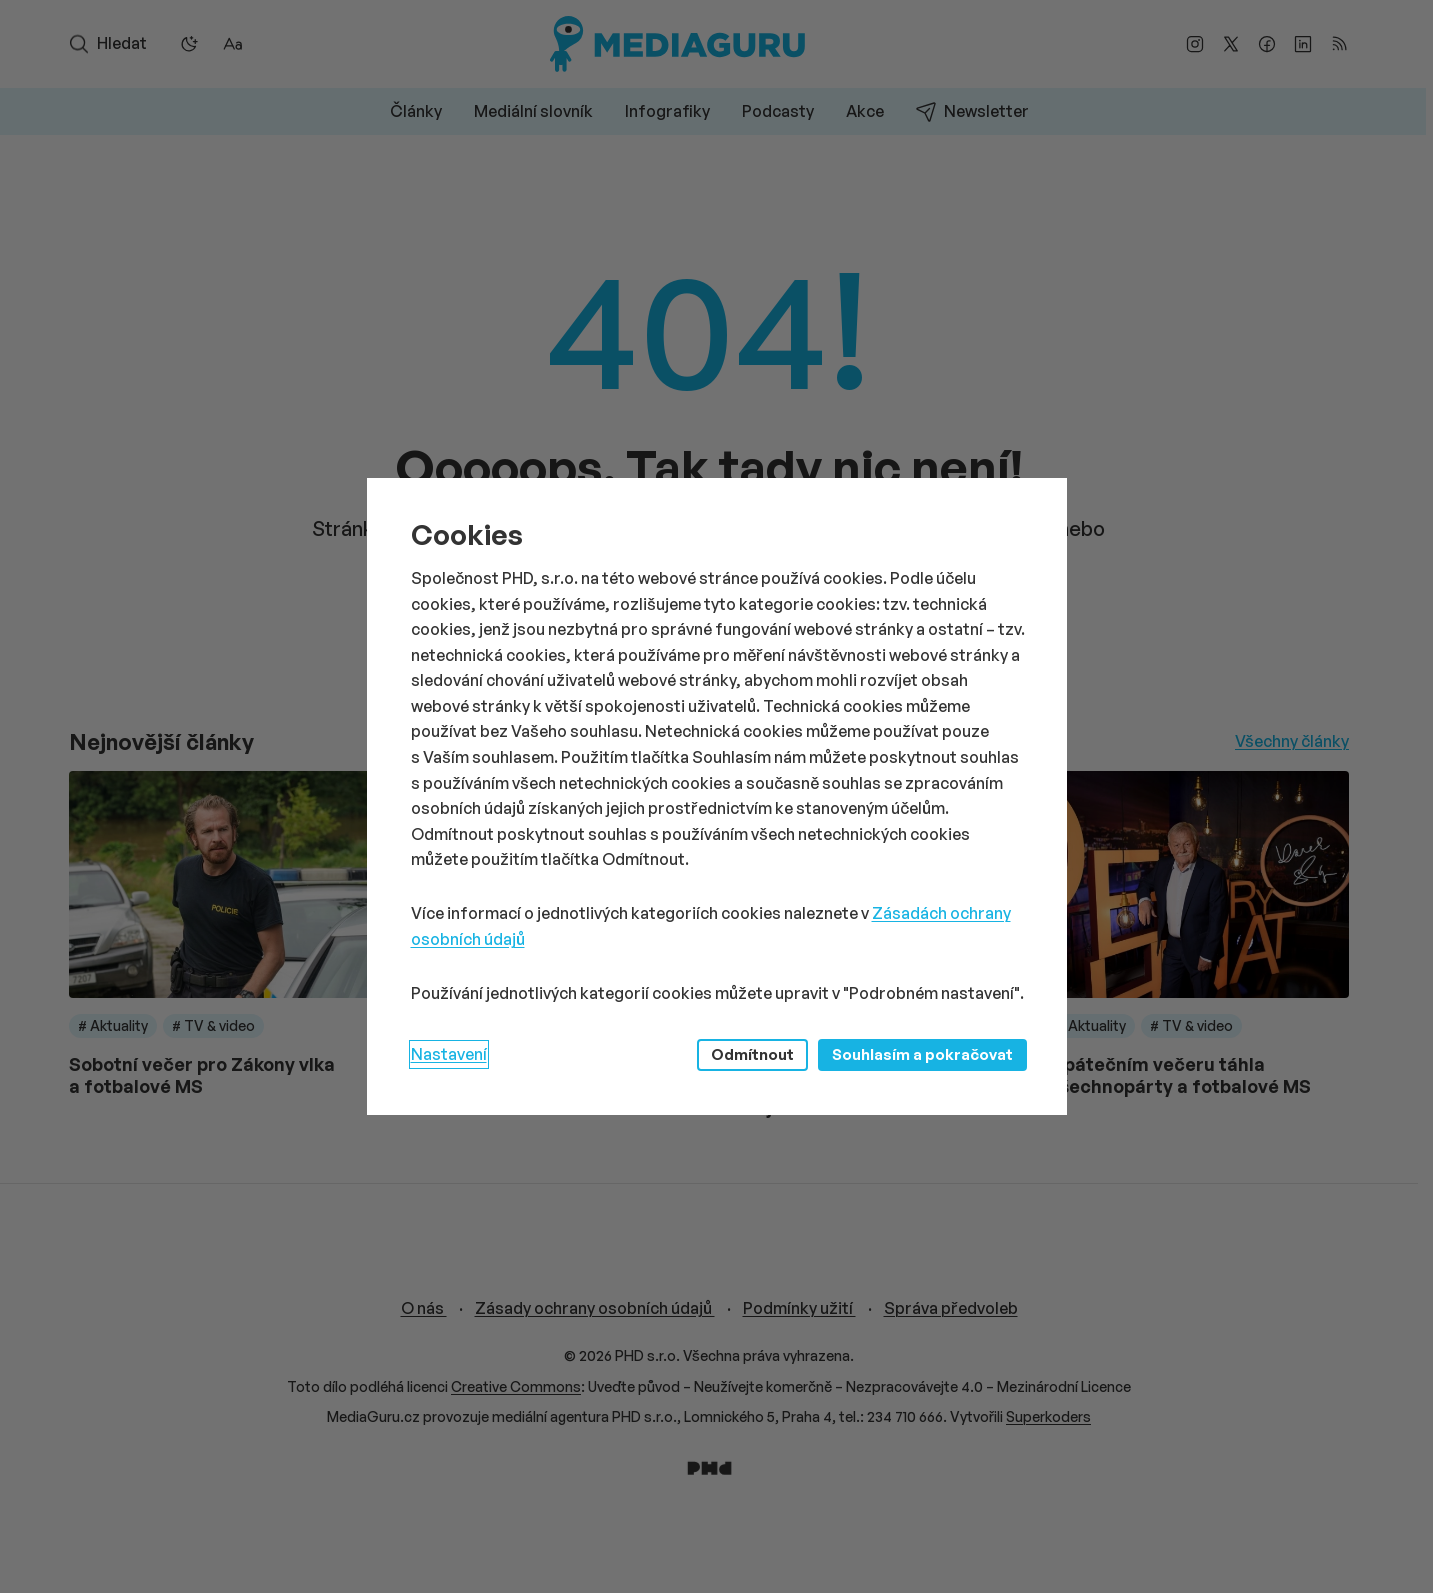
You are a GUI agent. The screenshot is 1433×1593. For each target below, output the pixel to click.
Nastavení (449, 1054)
